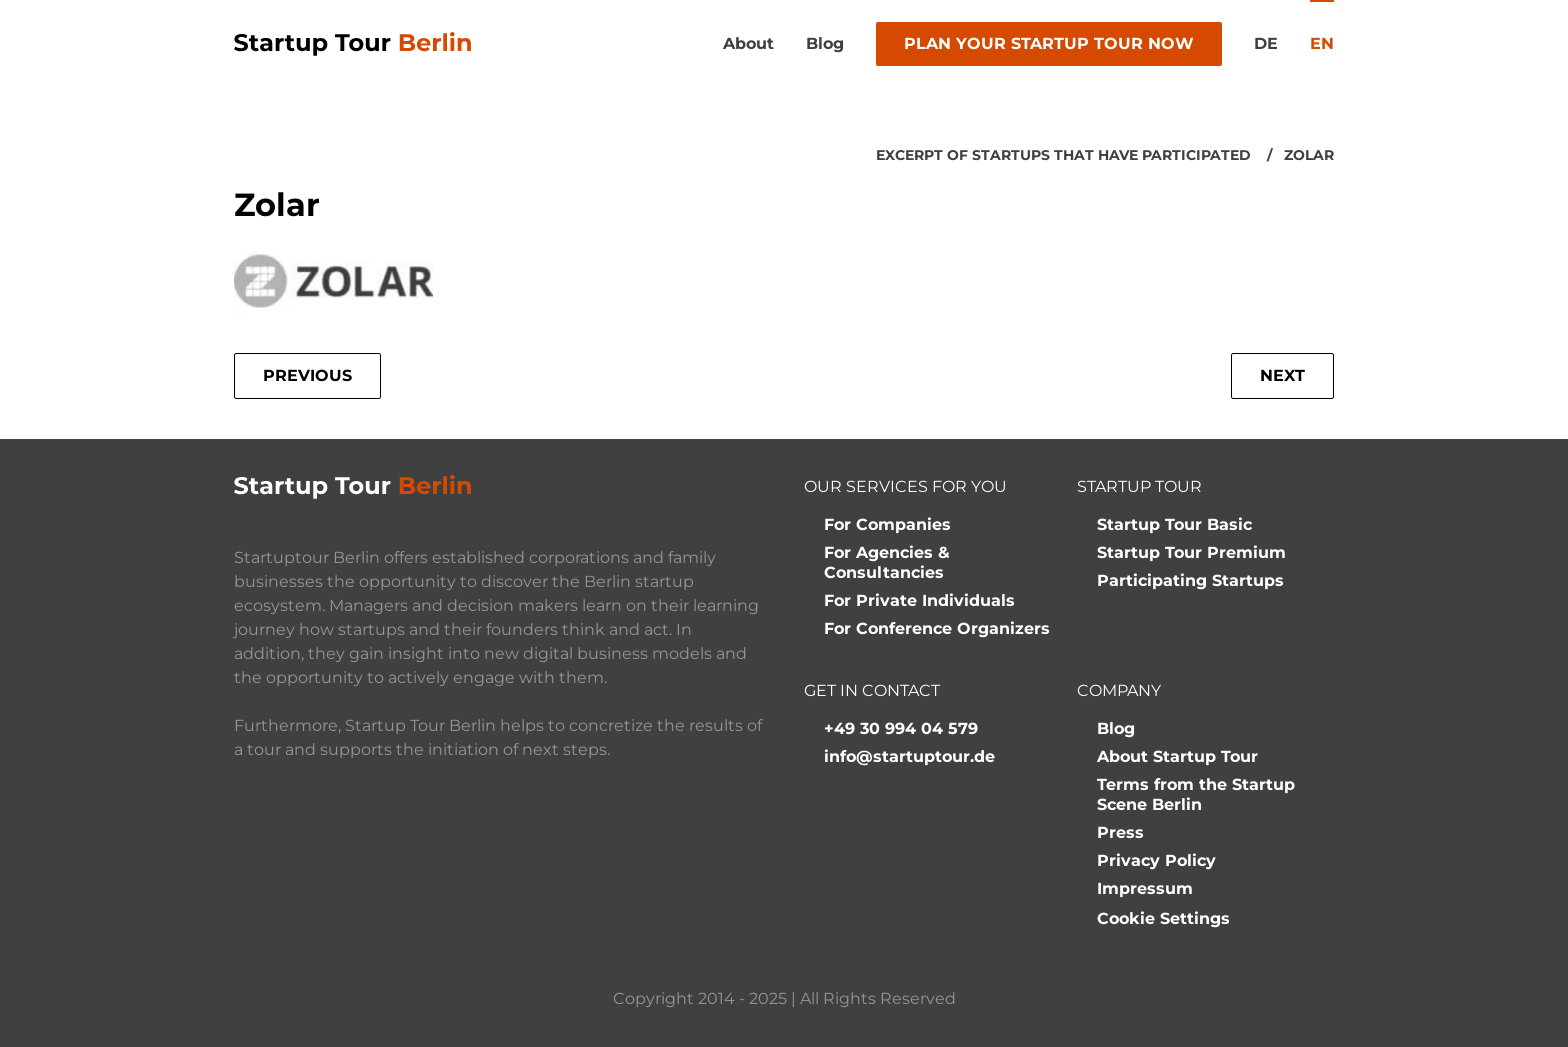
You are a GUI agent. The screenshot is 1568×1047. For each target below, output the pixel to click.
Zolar (1309, 155)
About (748, 43)
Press (1120, 832)
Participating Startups (1190, 580)
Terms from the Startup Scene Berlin (1196, 794)
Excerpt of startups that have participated (1063, 155)
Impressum (1145, 888)
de (1266, 43)
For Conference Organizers (937, 628)
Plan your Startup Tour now (1049, 43)
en (1322, 43)
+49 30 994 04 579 (901, 728)
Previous (307, 375)
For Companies (887, 524)
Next (1282, 375)
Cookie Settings (1163, 918)
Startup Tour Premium (1191, 552)
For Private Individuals (919, 600)
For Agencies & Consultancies (887, 562)
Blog (825, 43)
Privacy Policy (1156, 860)
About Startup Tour (1177, 756)
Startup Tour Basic (1174, 524)
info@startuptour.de (909, 756)
